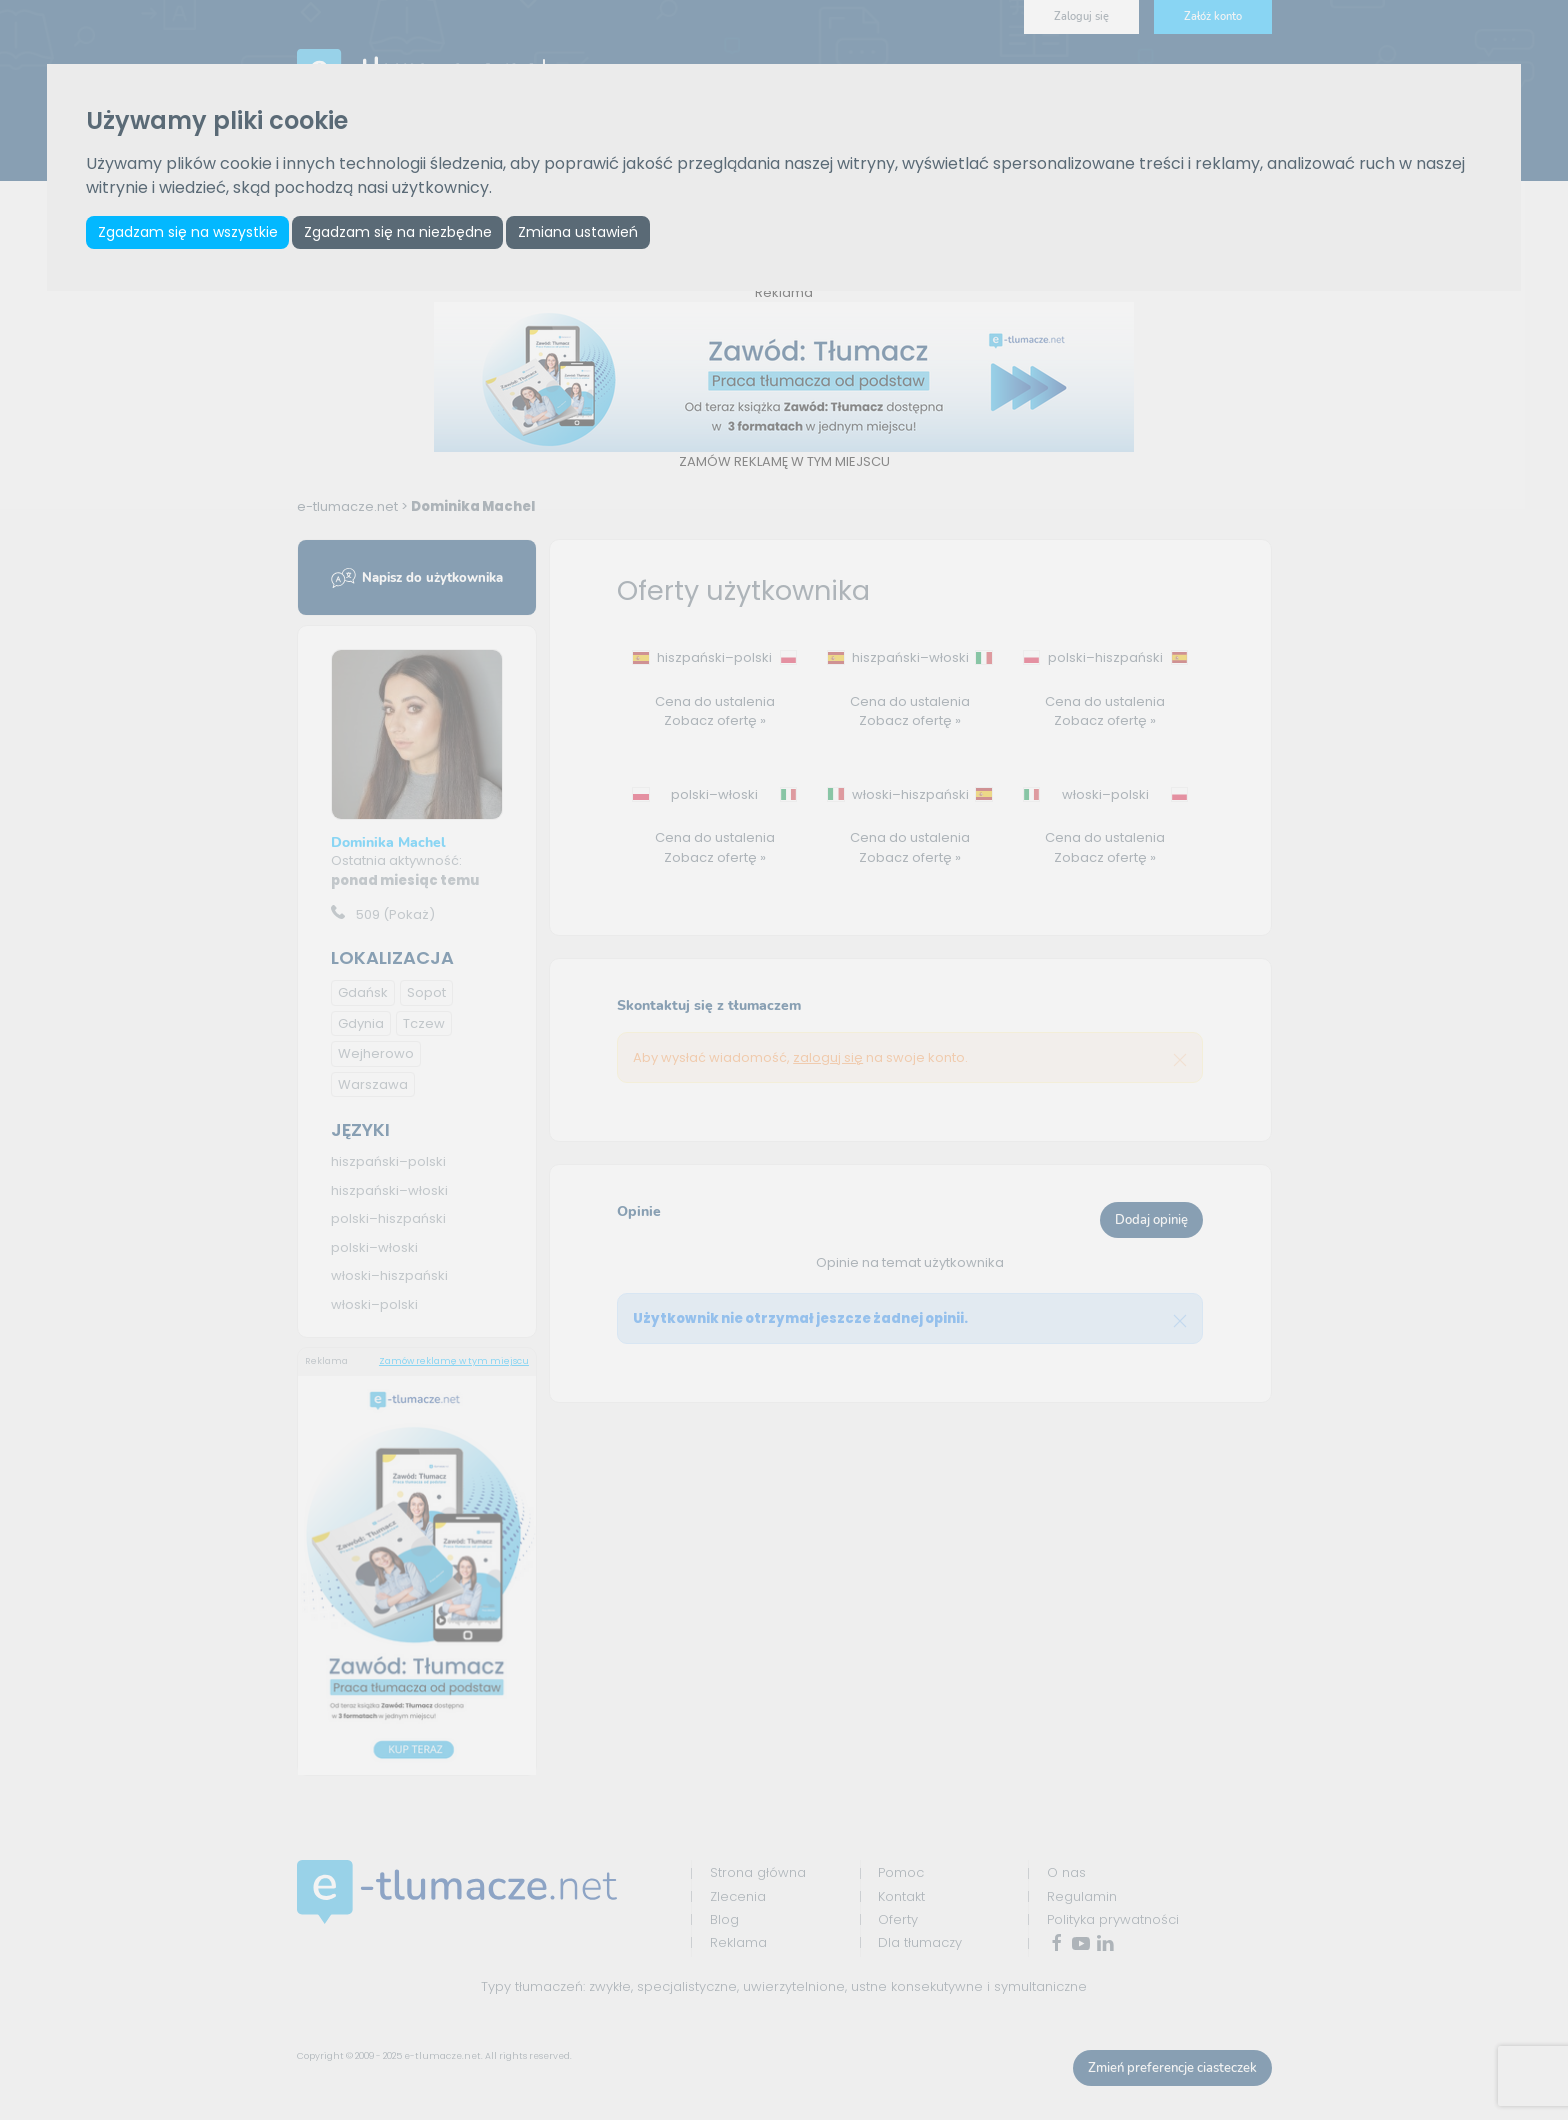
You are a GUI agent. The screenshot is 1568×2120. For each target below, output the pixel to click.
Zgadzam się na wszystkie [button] (189, 233)
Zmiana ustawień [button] (586, 233)
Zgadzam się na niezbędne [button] (403, 233)
